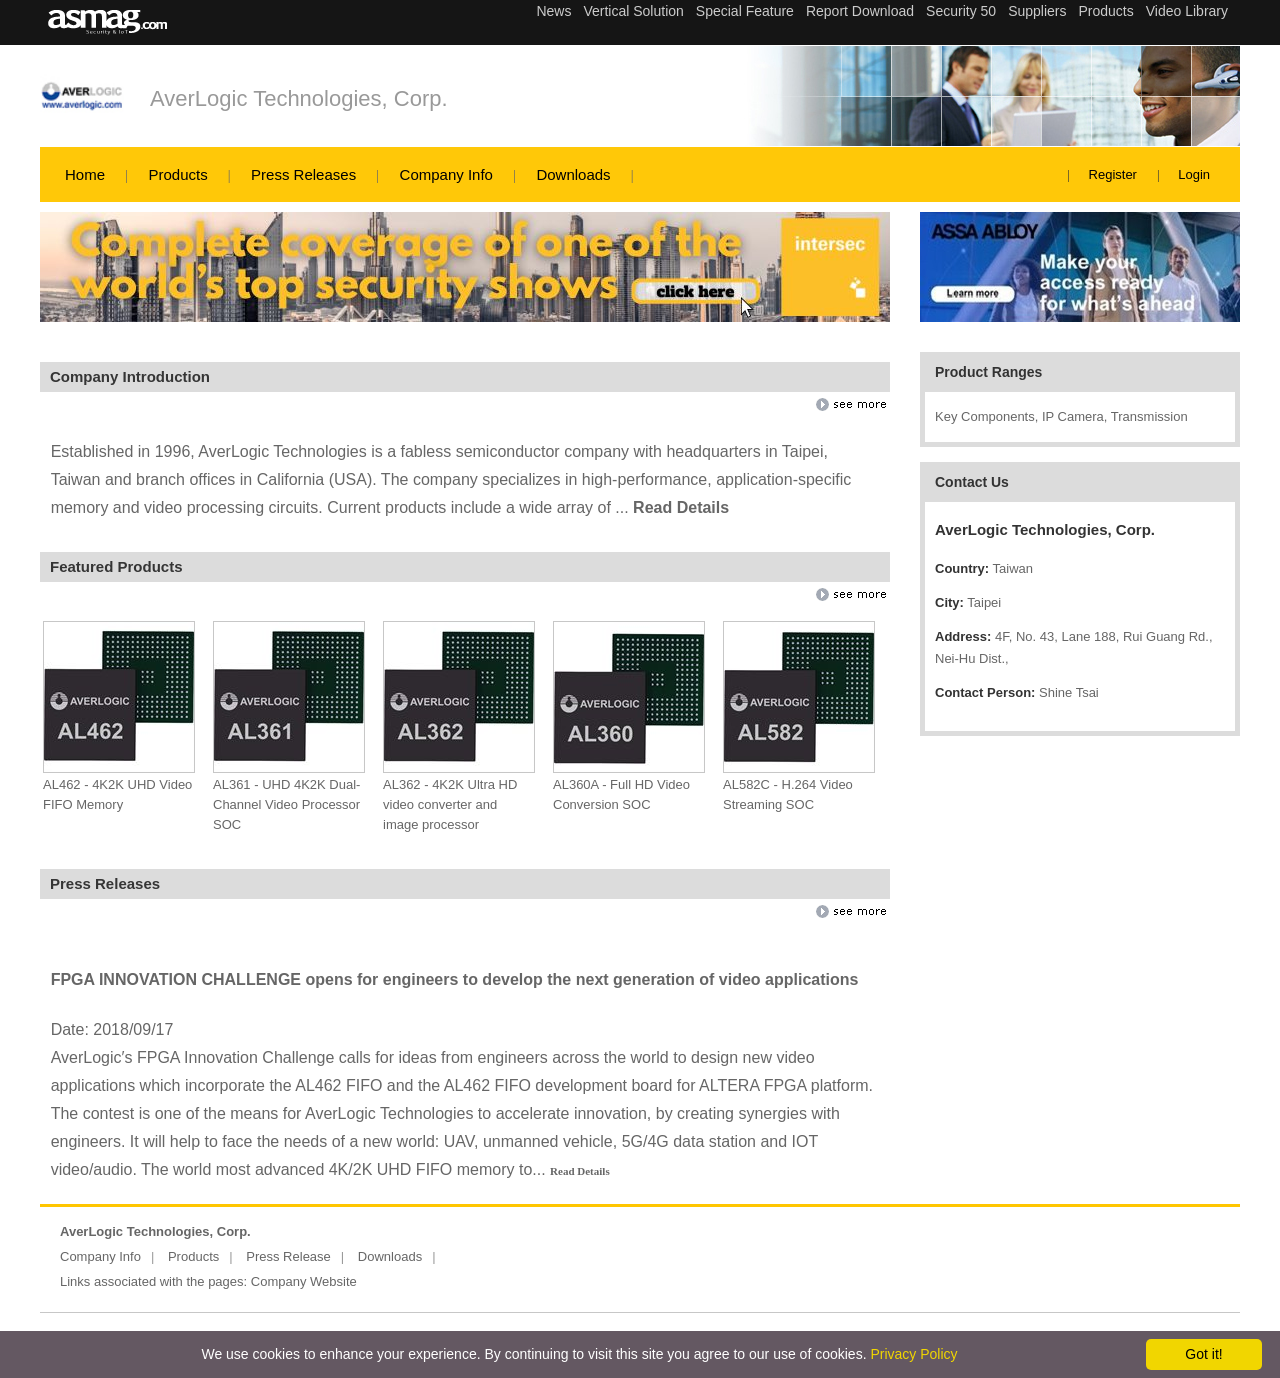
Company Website (304, 1281)
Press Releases (303, 174)
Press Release (288, 1256)
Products (177, 174)
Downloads (573, 174)
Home (85, 174)
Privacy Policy (913, 1354)
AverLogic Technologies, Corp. (299, 98)
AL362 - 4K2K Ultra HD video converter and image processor (450, 804)
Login (1194, 174)
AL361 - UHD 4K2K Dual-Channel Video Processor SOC (286, 804)
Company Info (446, 174)
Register (1113, 174)
